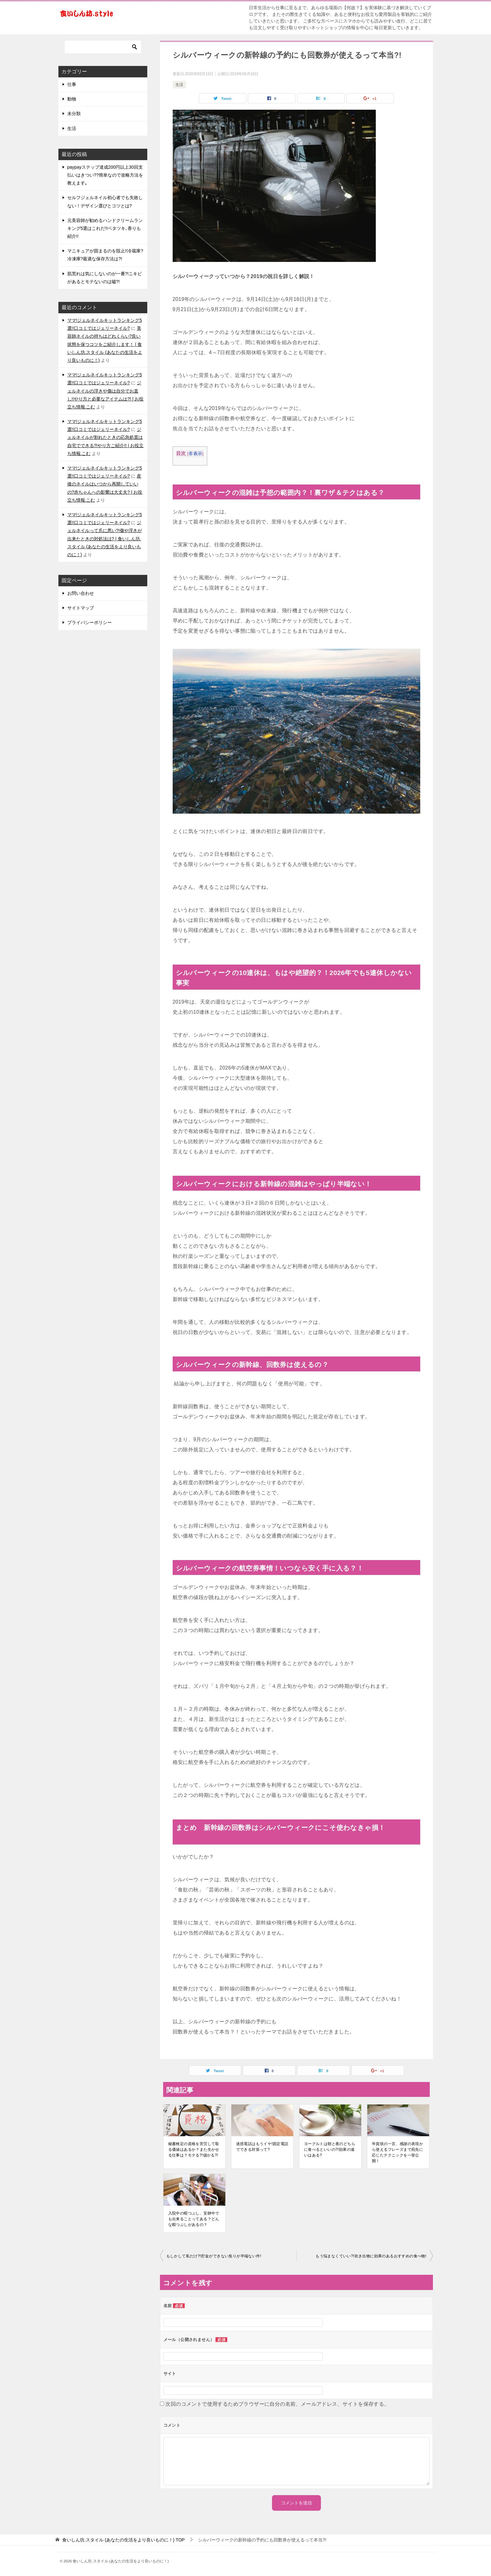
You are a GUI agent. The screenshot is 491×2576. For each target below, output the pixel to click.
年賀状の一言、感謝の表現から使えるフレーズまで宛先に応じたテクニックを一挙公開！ (397, 2152)
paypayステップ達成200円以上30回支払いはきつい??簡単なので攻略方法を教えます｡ (105, 175)
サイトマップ (80, 607)
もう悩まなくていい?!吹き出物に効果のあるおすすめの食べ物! (370, 2256)
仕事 (71, 84)
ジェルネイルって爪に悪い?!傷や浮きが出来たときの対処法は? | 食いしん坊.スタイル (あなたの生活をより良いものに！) (104, 538)
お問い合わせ (80, 593)
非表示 (195, 453)
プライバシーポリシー (89, 622)
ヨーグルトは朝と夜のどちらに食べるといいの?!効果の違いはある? (329, 2149)
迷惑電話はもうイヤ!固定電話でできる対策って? (262, 2147)
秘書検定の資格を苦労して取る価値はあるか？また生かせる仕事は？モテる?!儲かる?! (193, 2149)
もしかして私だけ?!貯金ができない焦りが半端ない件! (214, 2256)
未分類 (74, 113)
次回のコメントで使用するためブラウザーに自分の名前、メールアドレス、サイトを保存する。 (277, 2404)
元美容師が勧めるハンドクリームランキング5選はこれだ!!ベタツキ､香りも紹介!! (105, 228)
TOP (123, 2539)
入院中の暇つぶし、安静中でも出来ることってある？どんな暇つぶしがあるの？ (193, 2219)
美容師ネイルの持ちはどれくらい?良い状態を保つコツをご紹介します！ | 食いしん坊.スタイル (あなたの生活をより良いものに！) (104, 344)
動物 (71, 98)
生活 (179, 84)
